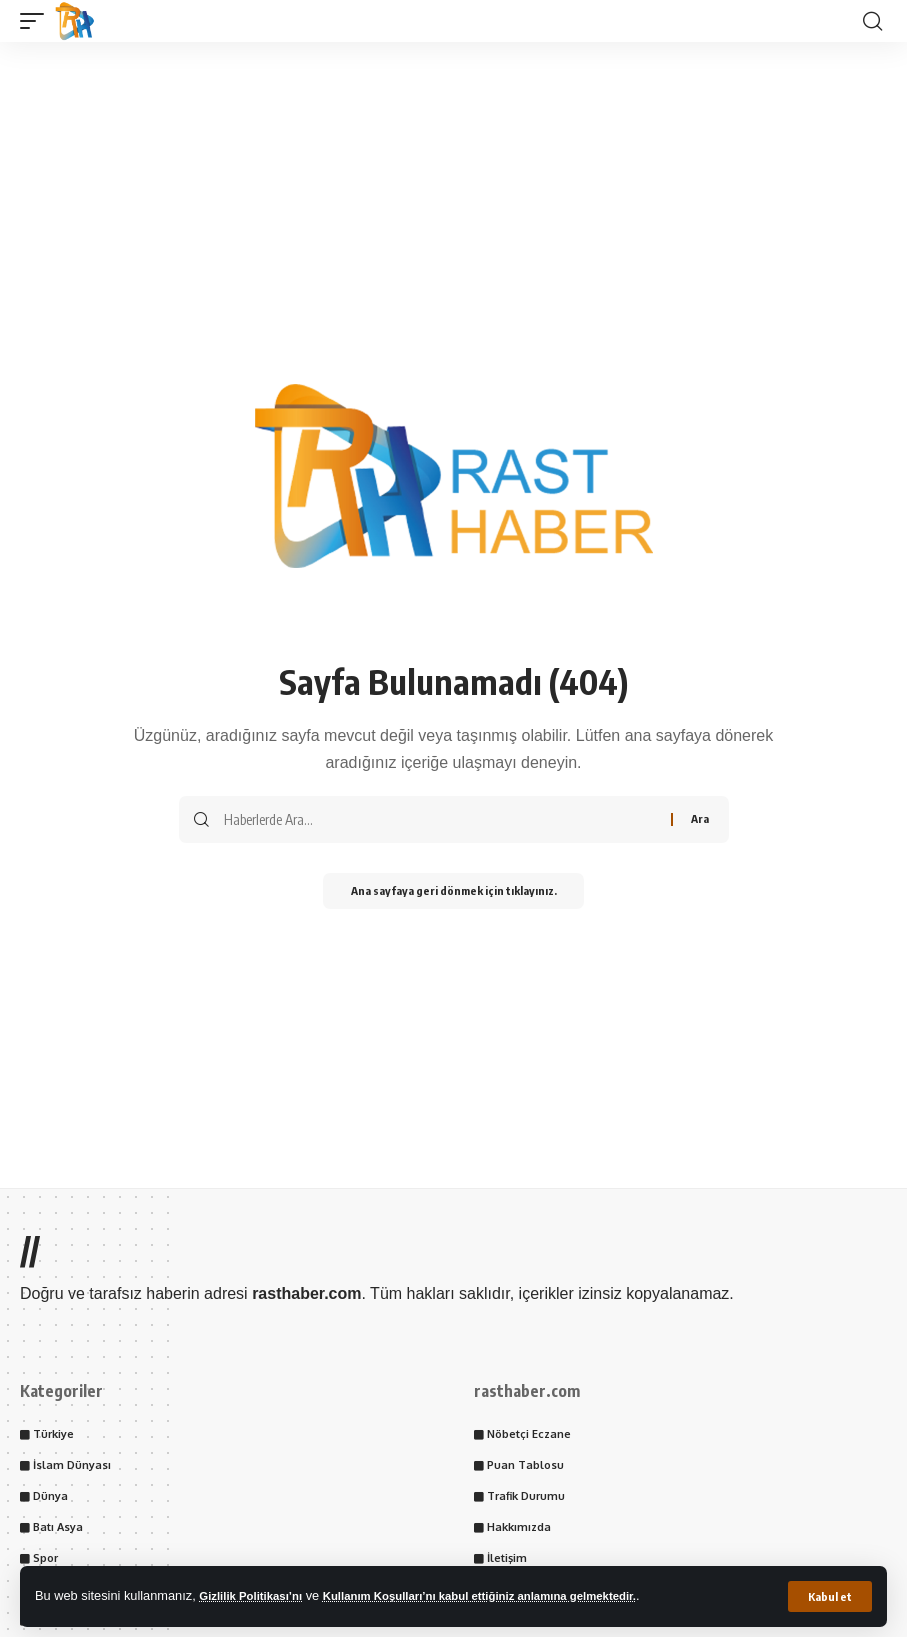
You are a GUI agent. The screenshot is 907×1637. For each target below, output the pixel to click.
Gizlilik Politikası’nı (257, 1595)
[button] (829, 1596)
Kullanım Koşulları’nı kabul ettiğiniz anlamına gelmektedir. (512, 1595)
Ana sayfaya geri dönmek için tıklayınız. (454, 892)
